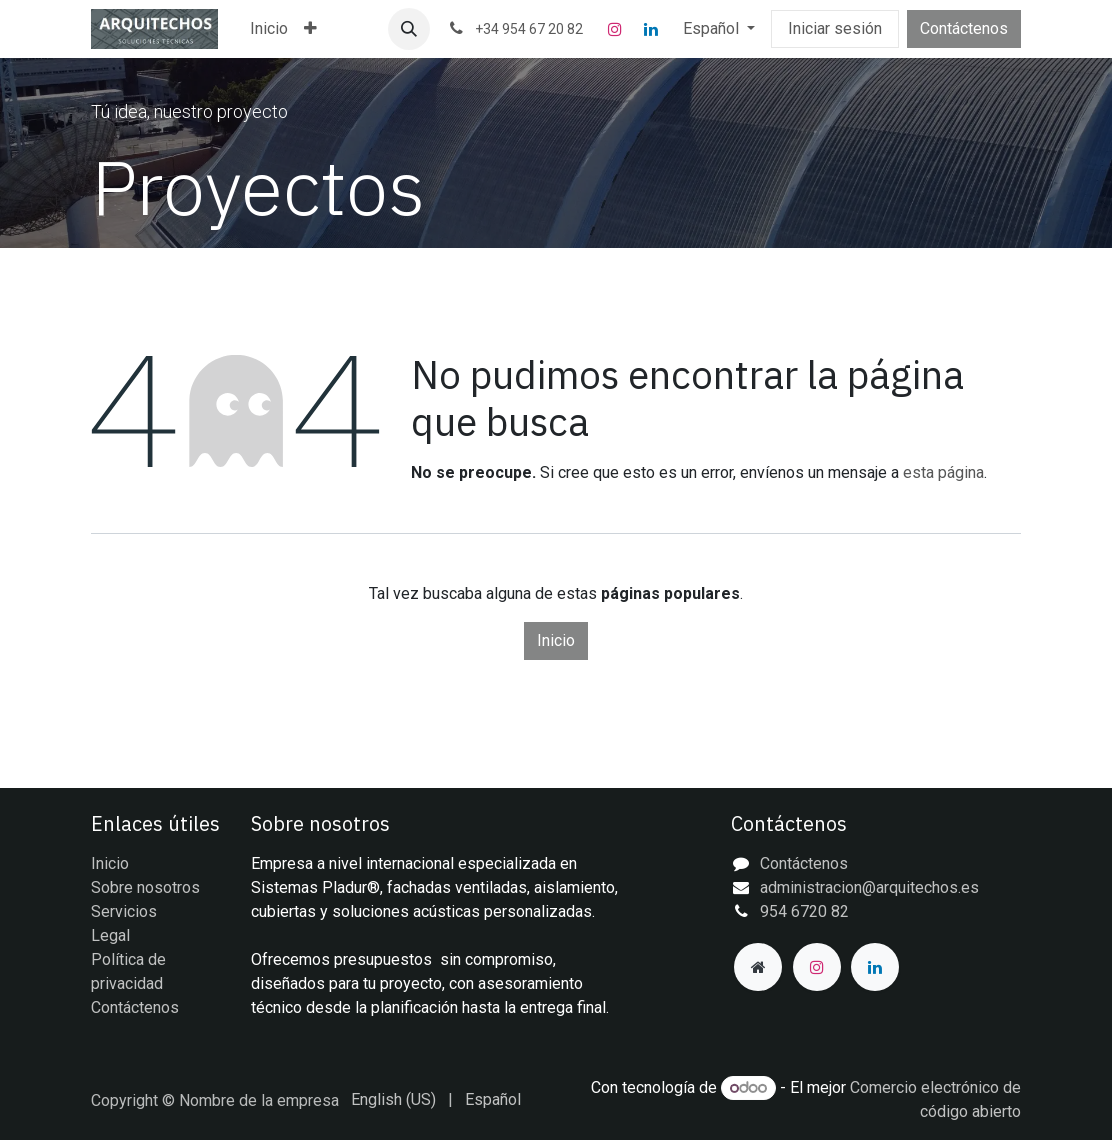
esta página (943, 472)
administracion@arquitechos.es (869, 887)
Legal (110, 935)
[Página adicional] (758, 967)
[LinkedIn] (651, 29)
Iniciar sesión (835, 28)
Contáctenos (964, 28)
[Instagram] (615, 29)
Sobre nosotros (145, 887)
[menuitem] (269, 29)
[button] (409, 29)
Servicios (124, 911)
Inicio (556, 640)
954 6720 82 (804, 911)
